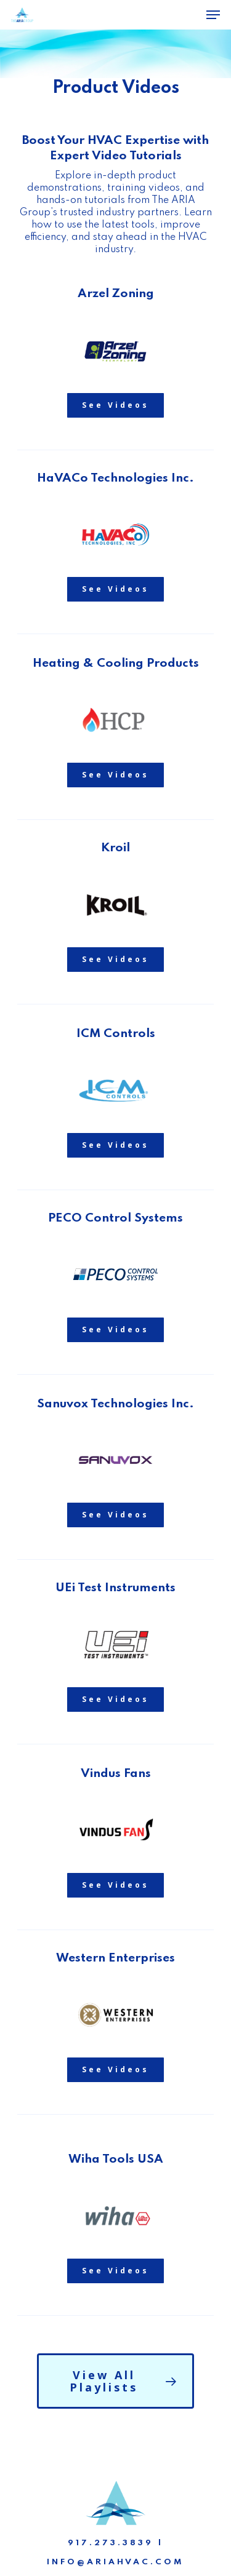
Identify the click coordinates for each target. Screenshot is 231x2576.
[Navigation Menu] (213, 15)
